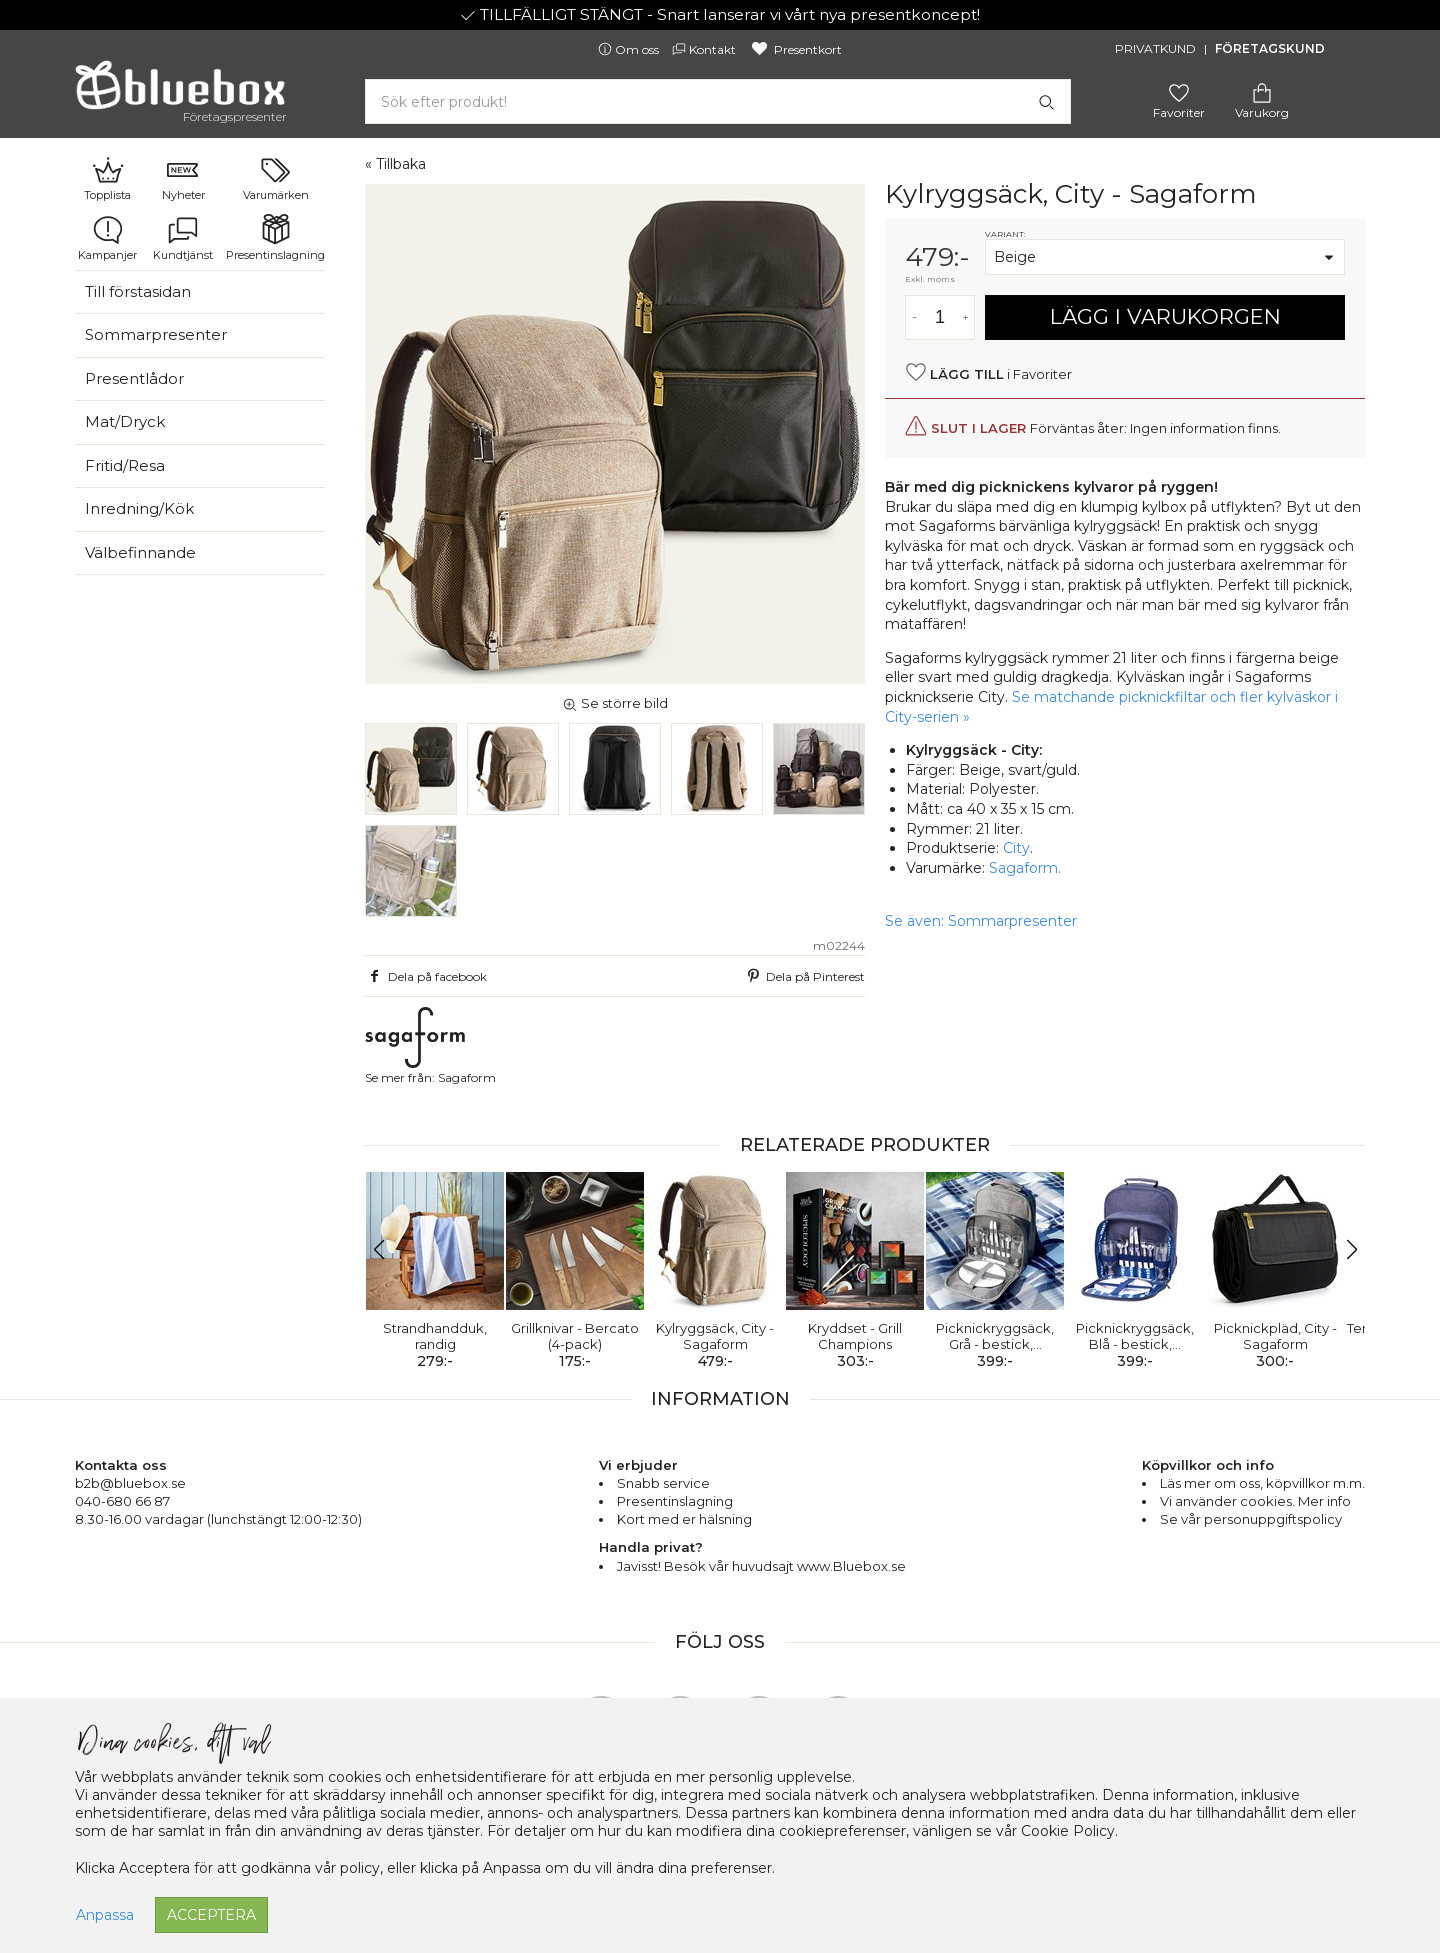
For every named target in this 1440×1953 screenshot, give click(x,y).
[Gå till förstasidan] (180, 92)
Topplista (107, 178)
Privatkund (1155, 48)
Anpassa (105, 1915)
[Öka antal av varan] (965, 317)
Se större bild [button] (615, 703)
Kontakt (705, 49)
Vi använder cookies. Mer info (1255, 1501)
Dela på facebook (426, 976)
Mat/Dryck (125, 421)
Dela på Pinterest (804, 976)
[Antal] (940, 317)
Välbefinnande (140, 552)
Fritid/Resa (125, 465)
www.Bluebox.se (851, 1566)
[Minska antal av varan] (914, 317)
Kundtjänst (183, 238)
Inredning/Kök (139, 508)
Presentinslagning (275, 238)
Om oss (630, 49)
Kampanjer (107, 238)
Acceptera (211, 1915)
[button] (388, 1250)
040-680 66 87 (122, 1501)
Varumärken (276, 178)
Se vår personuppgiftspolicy (1251, 1519)
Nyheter (183, 178)
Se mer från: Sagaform (430, 1046)
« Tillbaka (395, 164)
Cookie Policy (1068, 1831)
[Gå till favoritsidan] (1179, 91)
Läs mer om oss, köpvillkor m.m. (1262, 1483)
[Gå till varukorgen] (1262, 91)
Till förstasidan (138, 291)
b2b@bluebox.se (130, 1483)
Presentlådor (134, 378)
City (1016, 848)
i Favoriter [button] (988, 372)
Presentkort (795, 49)
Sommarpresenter (156, 334)
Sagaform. (1025, 868)
